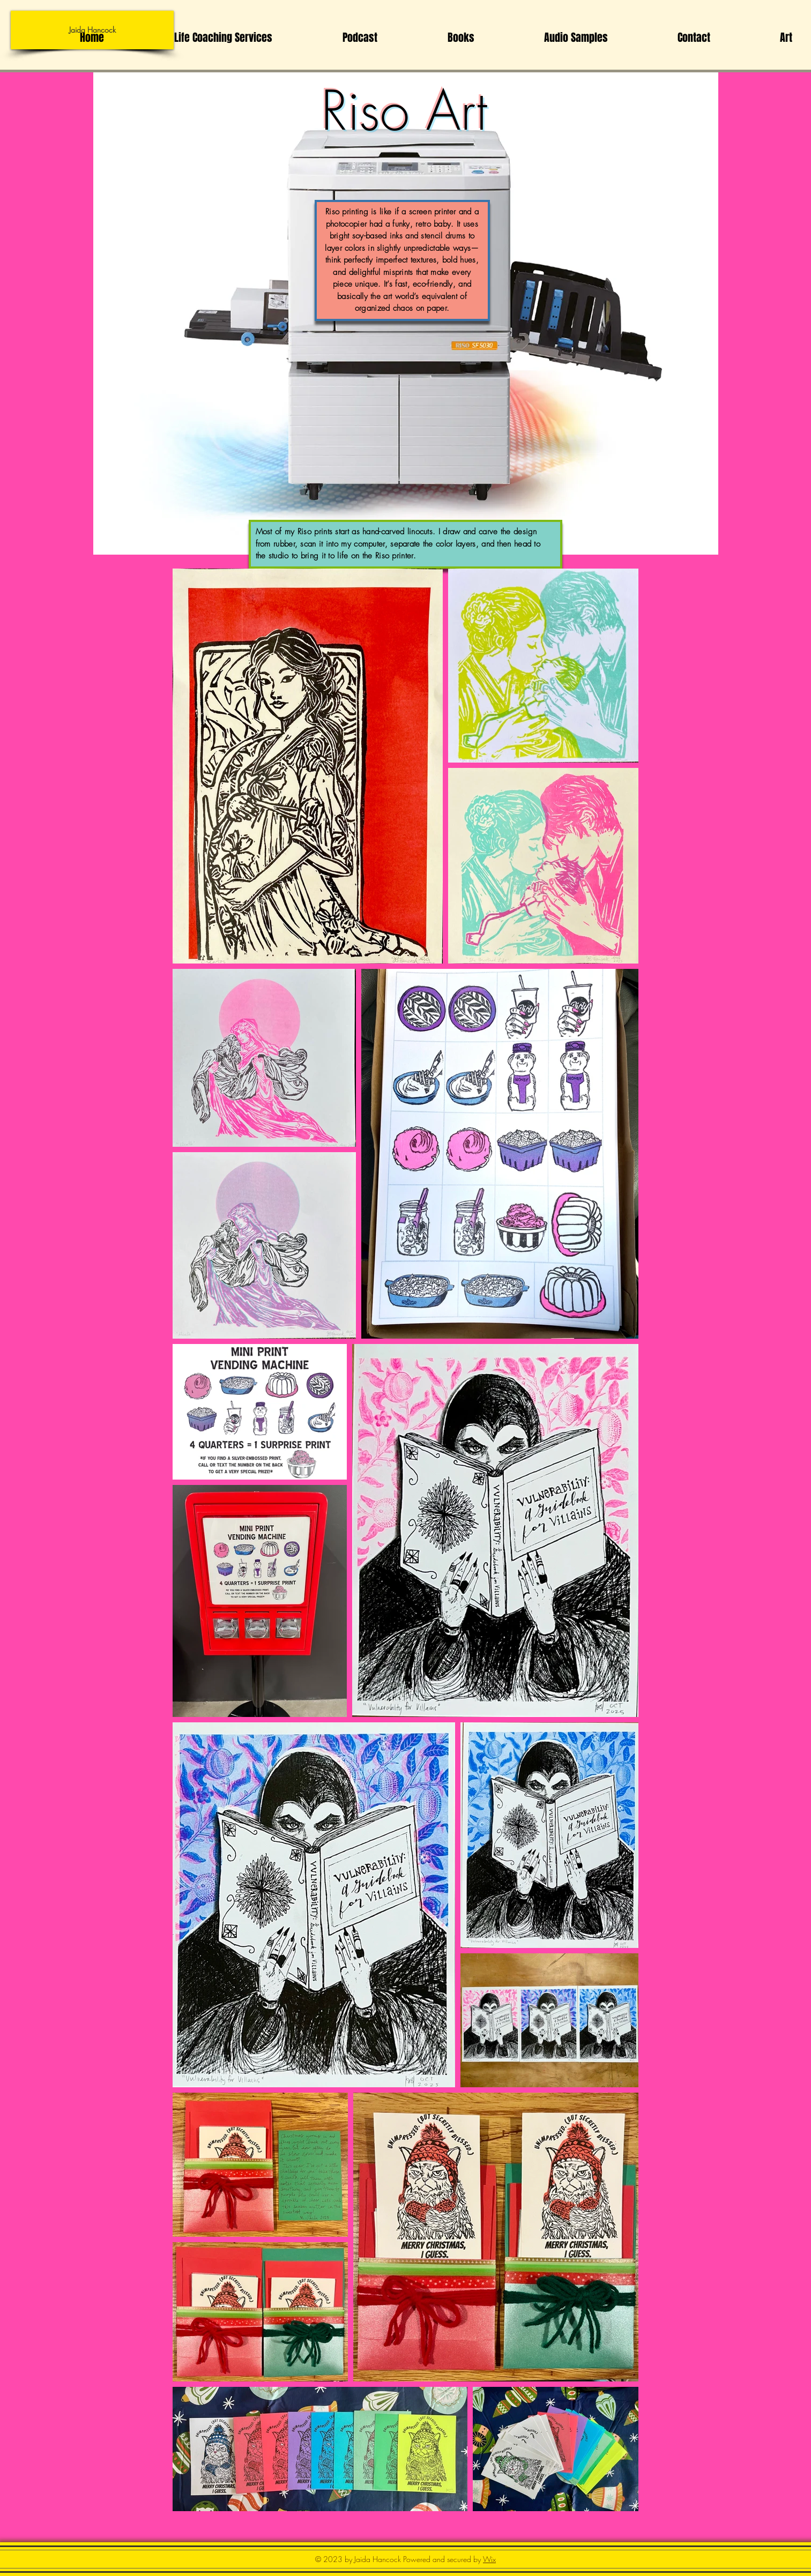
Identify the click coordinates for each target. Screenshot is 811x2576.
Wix (489, 2559)
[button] (759, 37)
